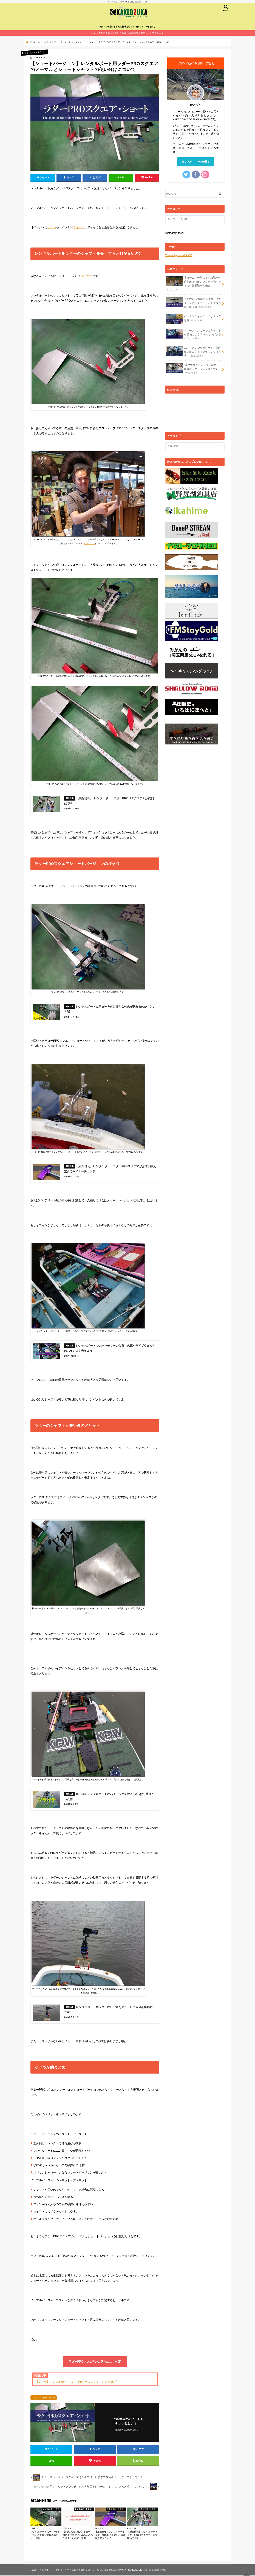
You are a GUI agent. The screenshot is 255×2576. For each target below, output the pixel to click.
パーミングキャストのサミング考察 (193, 319)
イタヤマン (89, 543)
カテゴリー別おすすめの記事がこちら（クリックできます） (127, 26)
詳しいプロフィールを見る (195, 161)
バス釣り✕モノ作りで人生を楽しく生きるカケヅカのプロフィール (64, 2570)
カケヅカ (87, 275)
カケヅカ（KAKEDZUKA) (131, 2570)
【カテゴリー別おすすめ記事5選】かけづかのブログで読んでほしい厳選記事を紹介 (193, 283)
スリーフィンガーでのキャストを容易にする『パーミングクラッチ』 (193, 334)
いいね (51, 227)
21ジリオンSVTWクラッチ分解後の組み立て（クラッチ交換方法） (193, 351)
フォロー (78, 227)
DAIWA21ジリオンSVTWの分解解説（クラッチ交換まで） (192, 368)
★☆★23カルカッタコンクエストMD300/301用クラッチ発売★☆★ (129, 33)
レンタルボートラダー (44, 2398)
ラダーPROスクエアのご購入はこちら (93, 2361)
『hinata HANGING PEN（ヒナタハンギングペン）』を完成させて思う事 (193, 303)
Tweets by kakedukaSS (178, 255)
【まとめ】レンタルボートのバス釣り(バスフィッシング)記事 (74, 2382)
